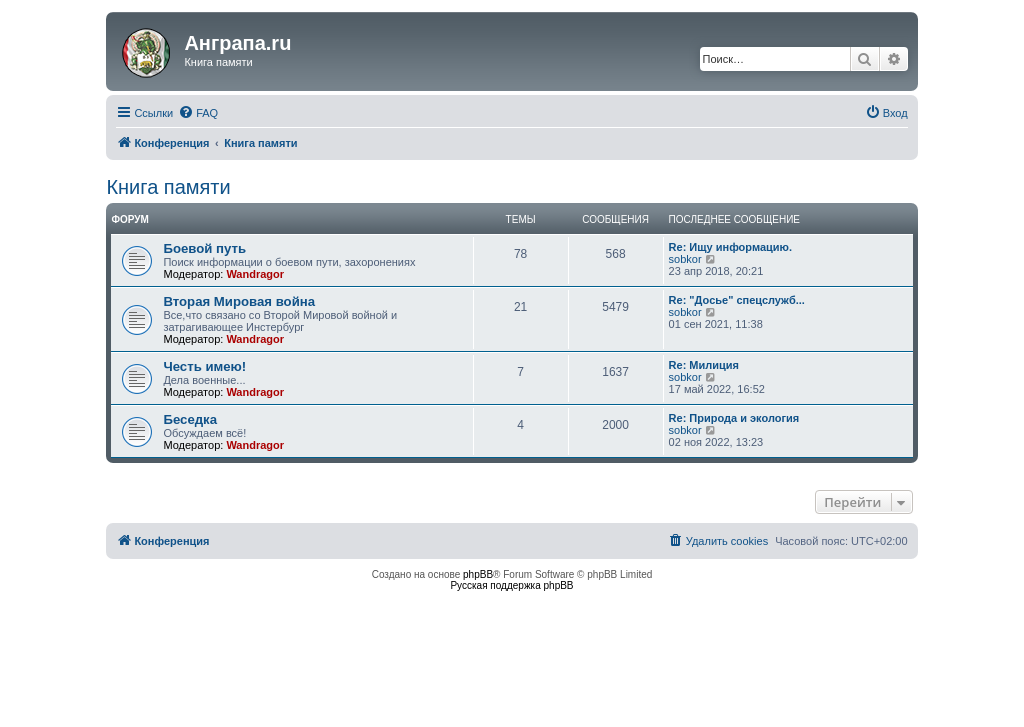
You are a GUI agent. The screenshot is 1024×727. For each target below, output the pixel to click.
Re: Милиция (704, 365)
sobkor (685, 259)
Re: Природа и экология (734, 418)
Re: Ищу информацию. (730, 247)
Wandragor (255, 274)
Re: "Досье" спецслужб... (737, 300)
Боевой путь (204, 248)
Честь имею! (204, 366)
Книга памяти (168, 187)
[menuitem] (198, 113)
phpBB (478, 574)
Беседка (190, 419)
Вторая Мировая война (239, 301)
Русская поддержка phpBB (511, 585)
